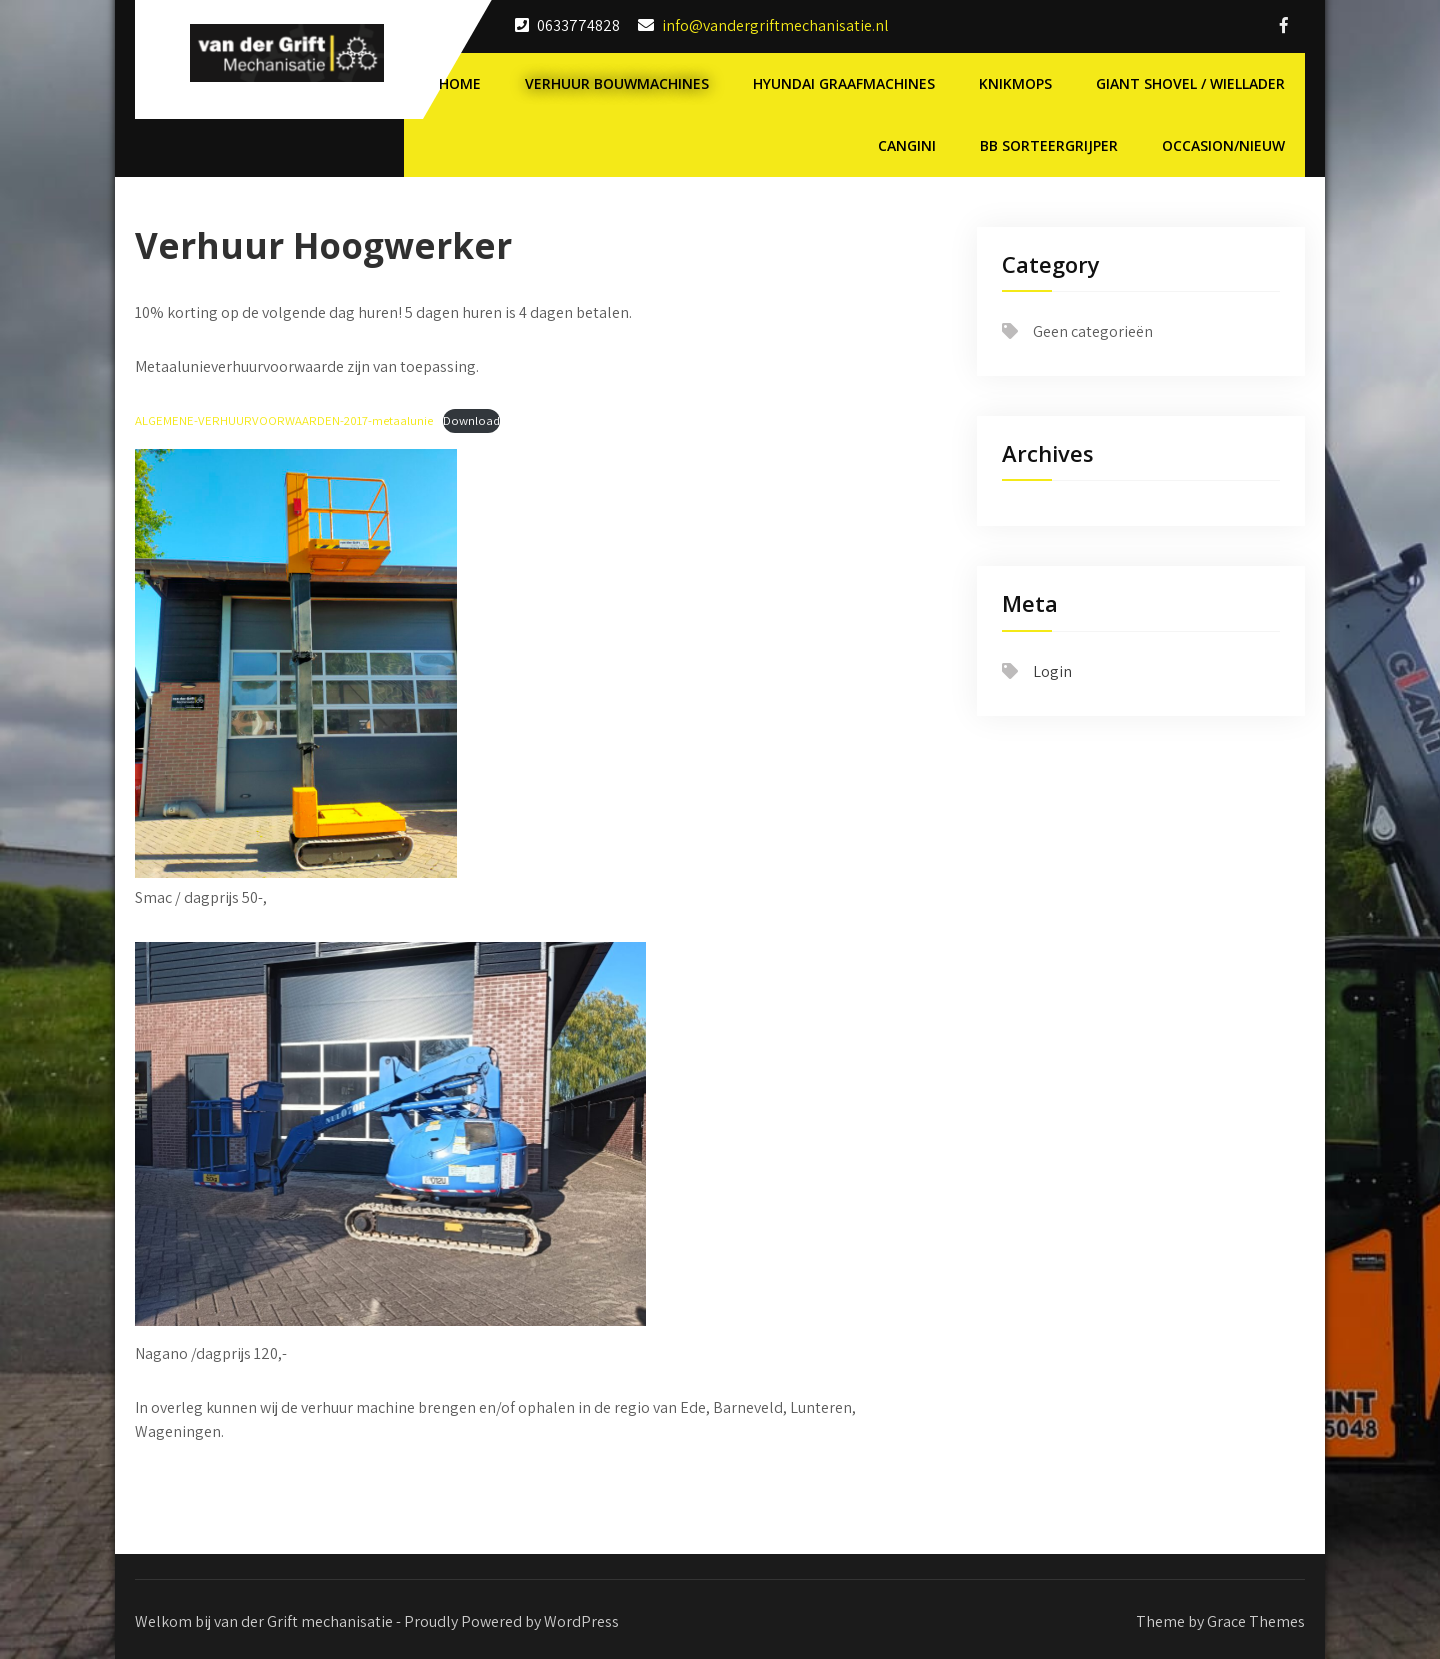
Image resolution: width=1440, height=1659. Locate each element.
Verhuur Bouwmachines (617, 83)
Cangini (907, 145)
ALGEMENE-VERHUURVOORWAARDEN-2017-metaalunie (284, 420)
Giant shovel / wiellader (1190, 83)
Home (460, 83)
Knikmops (1015, 83)
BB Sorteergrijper (1049, 145)
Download (471, 420)
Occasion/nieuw (1223, 145)
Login (1052, 671)
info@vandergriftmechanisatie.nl (775, 25)
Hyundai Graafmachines (844, 83)
